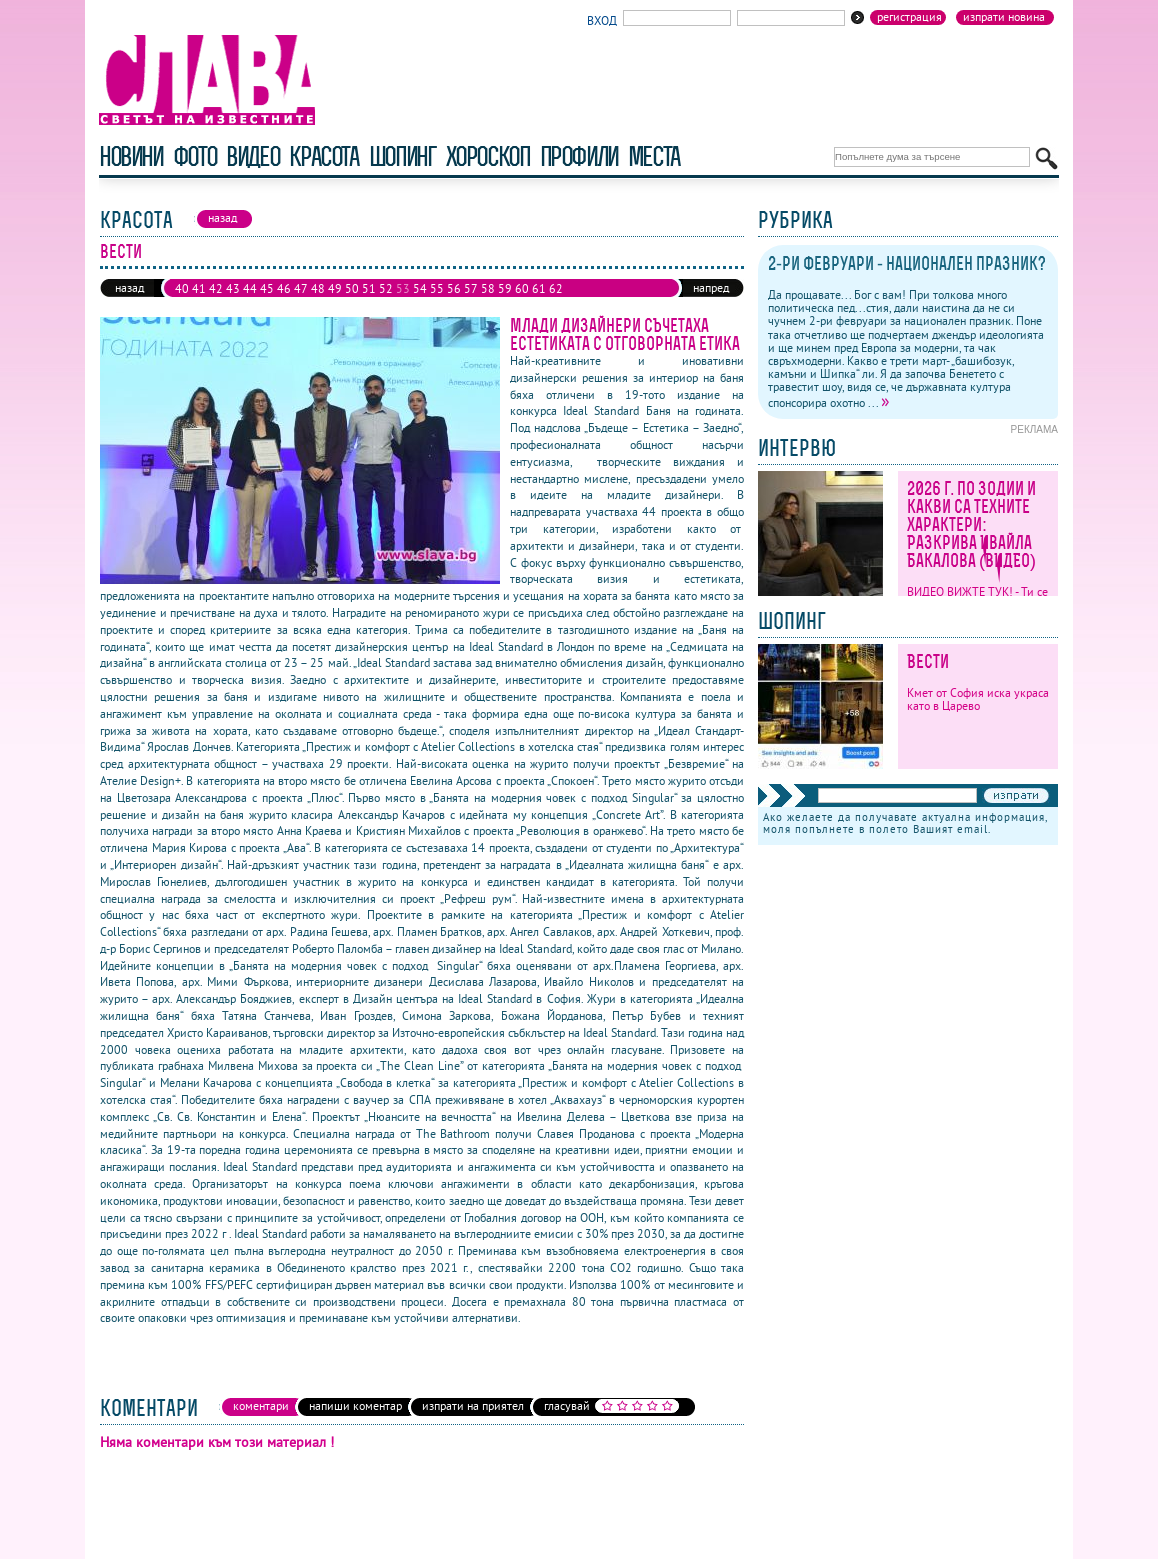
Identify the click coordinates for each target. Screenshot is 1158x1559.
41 (199, 288)
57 (471, 288)
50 (352, 288)
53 (403, 288)
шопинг (402, 156)
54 (420, 288)
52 (386, 288)
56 (454, 288)
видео (252, 156)
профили (579, 156)
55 (437, 288)
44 (250, 288)
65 (216, 304)
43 (233, 288)
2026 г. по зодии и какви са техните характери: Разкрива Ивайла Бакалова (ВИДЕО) (971, 524)
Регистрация (909, 17)
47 (301, 288)
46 (284, 288)
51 (369, 288)
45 (267, 288)
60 (522, 288)
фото (195, 156)
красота (323, 156)
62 (556, 288)
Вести (928, 661)
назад (129, 287)
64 (199, 304)
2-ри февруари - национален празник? (907, 263)
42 (216, 288)
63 (182, 304)
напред (711, 287)
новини (131, 156)
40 (182, 288)
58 (488, 288)
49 (335, 288)
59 (505, 288)
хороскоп (488, 156)
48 (318, 288)
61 (539, 288)
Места (654, 156)
